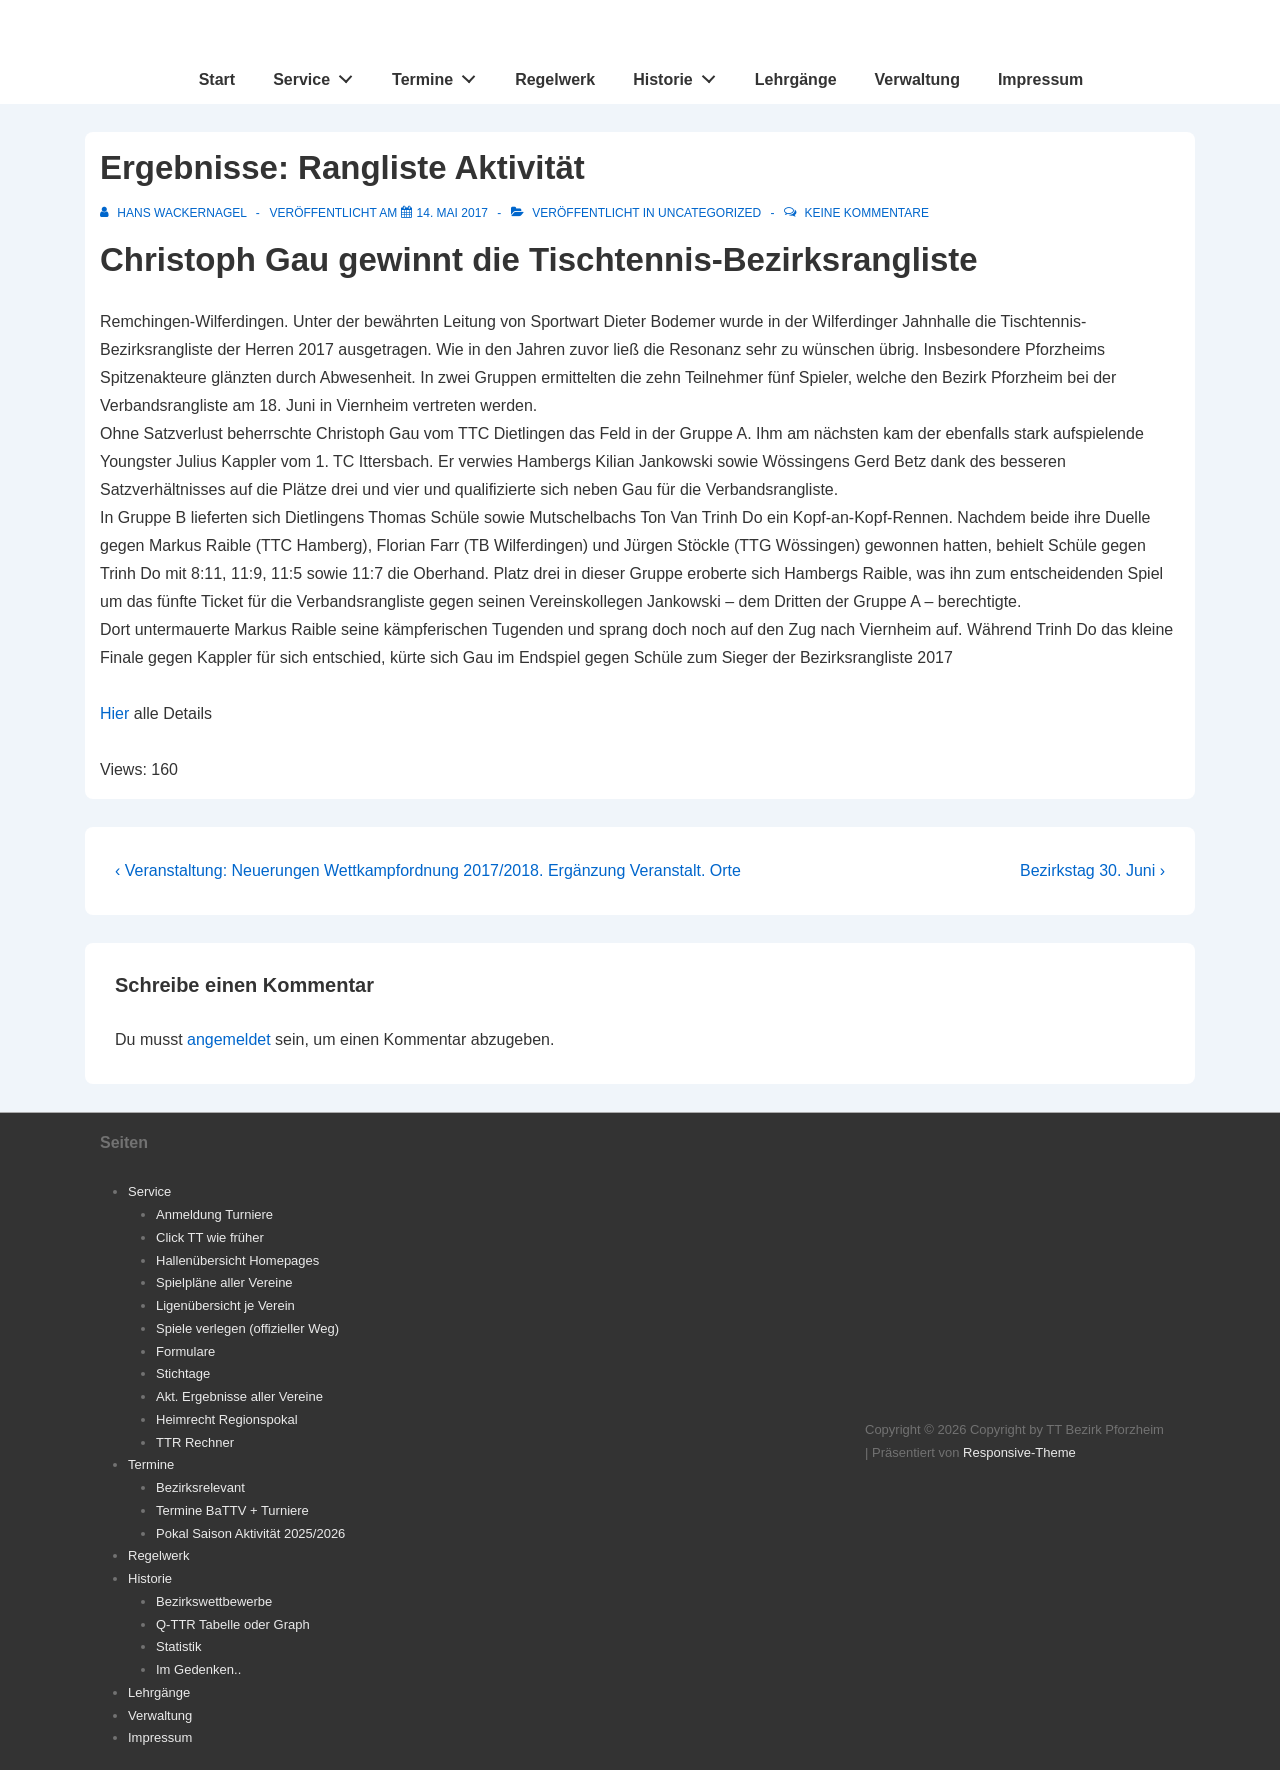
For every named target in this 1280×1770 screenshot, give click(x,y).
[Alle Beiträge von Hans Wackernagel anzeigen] (175, 213)
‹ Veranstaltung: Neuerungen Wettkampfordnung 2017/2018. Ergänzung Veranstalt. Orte (428, 870)
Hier (114, 713)
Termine (439, 75)
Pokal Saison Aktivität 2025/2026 (250, 1533)
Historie (679, 75)
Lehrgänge (796, 79)
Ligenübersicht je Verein (225, 1305)
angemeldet (229, 1039)
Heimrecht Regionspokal (227, 1419)
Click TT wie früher (210, 1237)
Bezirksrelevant (200, 1487)
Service (318, 75)
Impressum (1040, 79)
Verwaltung (917, 79)
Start (217, 79)
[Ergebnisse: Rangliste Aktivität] (452, 213)
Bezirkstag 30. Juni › (1092, 870)
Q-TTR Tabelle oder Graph (233, 1624)
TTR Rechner (195, 1442)
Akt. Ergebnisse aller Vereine (239, 1396)
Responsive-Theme (1019, 1452)
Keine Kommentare (867, 213)
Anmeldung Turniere (214, 1214)
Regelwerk (555, 79)
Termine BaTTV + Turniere (232, 1510)
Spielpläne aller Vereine (224, 1282)
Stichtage (183, 1373)
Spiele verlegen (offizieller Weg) (247, 1328)
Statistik (179, 1646)
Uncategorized (709, 213)
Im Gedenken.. (198, 1669)
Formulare (185, 1351)
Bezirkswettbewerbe (214, 1601)
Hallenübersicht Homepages (237, 1260)
